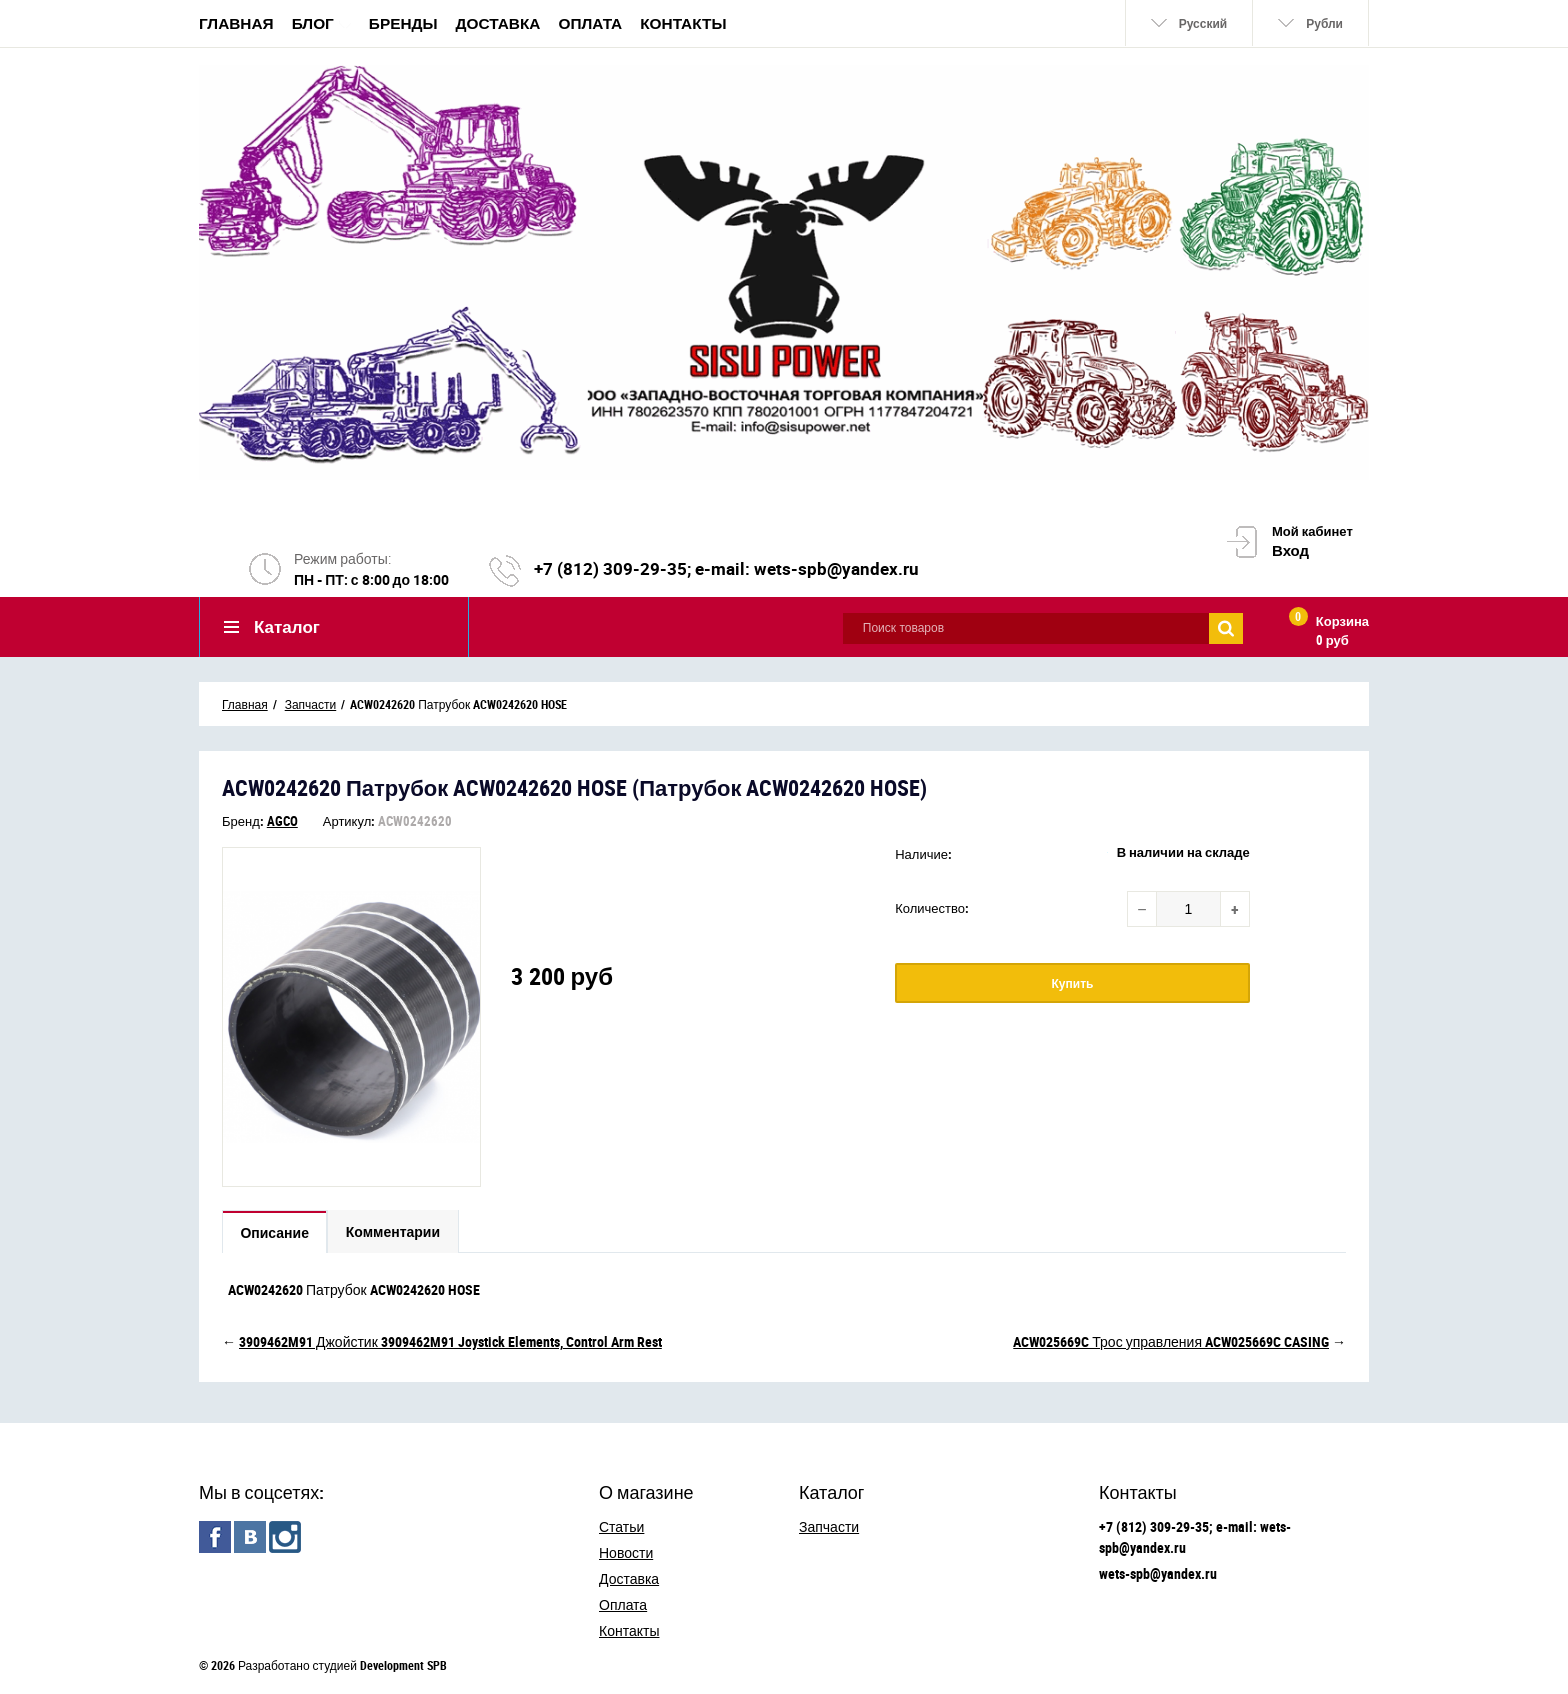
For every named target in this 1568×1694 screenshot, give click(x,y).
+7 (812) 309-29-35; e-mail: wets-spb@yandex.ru (726, 569)
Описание (275, 1233)
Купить (1073, 984)
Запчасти (829, 1526)
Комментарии (395, 1233)
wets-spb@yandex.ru (1158, 1573)
